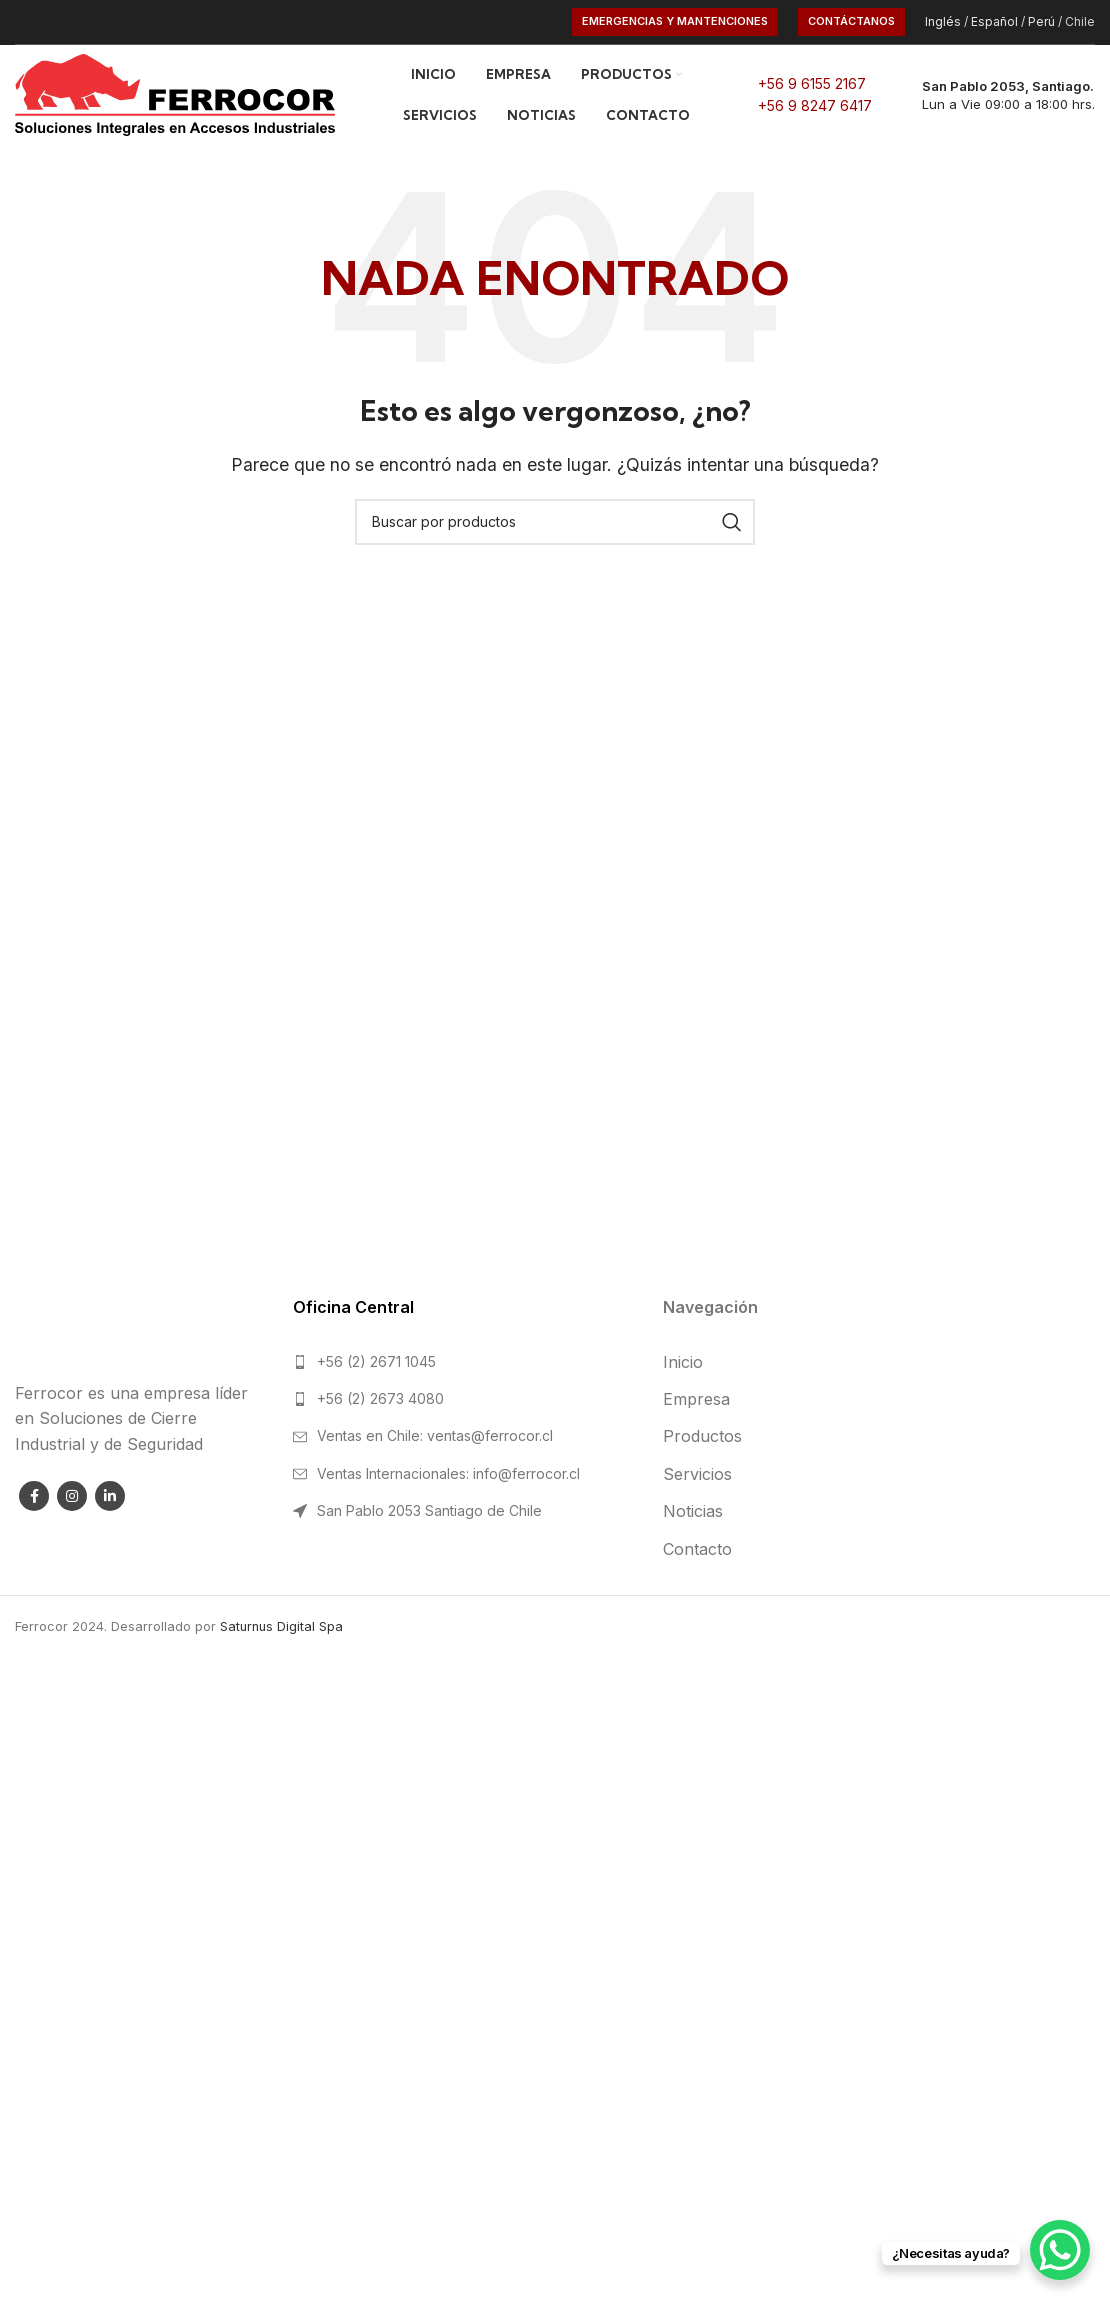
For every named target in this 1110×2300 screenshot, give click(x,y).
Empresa (696, 1399)
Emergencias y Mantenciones (675, 21)
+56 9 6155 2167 (812, 83)
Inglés (943, 21)
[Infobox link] (993, 95)
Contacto (697, 1549)
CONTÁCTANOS (851, 21)
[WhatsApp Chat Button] (1060, 2250)
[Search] (555, 522)
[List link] (463, 1362)
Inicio (683, 1362)
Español (994, 21)
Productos (702, 1436)
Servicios (697, 1474)
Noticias (693, 1511)
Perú (1041, 21)
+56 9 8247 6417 (815, 105)
